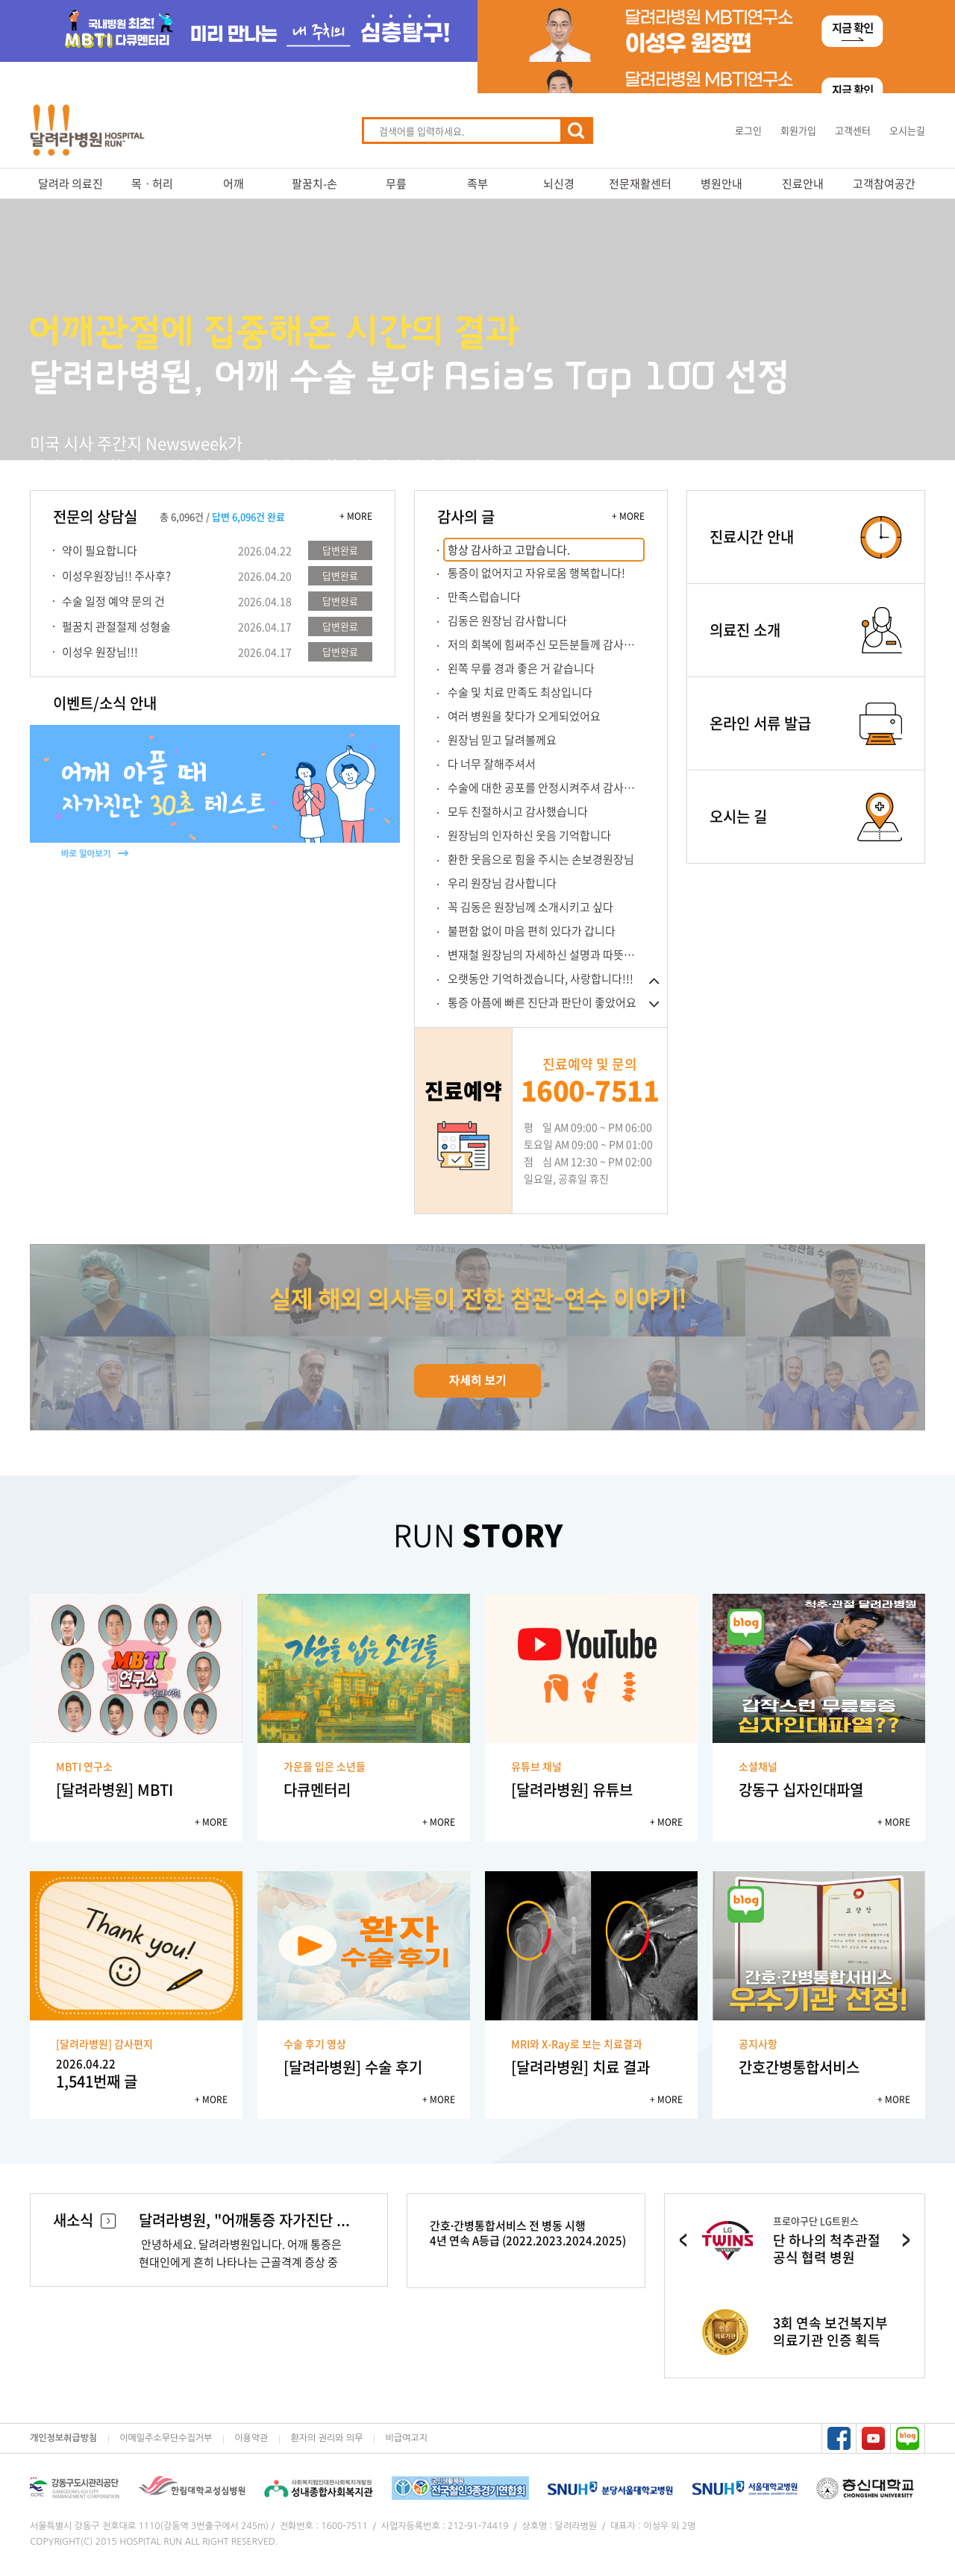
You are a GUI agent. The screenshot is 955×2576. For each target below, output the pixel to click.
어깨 (233, 183)
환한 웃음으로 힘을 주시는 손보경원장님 (541, 859)
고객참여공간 (884, 183)
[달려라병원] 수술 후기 (353, 2067)
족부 (477, 183)
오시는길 (907, 130)
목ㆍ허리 (152, 183)
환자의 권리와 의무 (326, 2438)
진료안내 (803, 183)
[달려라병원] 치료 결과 (580, 2067)
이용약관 (251, 2438)
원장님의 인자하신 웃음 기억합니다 (529, 835)
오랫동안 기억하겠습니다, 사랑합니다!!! (540, 978)
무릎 (396, 183)
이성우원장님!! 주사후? (116, 576)
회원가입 (798, 130)
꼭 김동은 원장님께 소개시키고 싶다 (530, 907)
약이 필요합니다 (99, 550)
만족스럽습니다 (484, 596)
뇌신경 (558, 183)
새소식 (84, 2220)
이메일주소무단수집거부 (165, 2438)
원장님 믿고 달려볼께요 (502, 740)
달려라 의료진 (70, 183)
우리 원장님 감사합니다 (502, 883)
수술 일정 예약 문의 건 (113, 601)
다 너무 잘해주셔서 (492, 763)
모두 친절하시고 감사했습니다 (518, 811)
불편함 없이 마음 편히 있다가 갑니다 (532, 931)
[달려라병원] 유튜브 (572, 1789)
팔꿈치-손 (314, 183)
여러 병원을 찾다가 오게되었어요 (524, 716)
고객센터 (853, 130)
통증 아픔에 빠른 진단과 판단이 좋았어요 (542, 1002)
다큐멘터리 (317, 1789)
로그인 (748, 130)
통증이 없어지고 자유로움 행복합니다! (536, 573)
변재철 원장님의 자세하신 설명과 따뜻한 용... (546, 954)
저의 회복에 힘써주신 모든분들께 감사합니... (546, 644)
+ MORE (355, 516)
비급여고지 (406, 2438)
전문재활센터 (640, 183)
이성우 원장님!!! (100, 652)
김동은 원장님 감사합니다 (507, 620)
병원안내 (721, 183)
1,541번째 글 (136, 2073)
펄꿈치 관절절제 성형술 (116, 626)
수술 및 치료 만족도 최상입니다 (520, 692)
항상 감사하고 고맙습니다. (509, 549)
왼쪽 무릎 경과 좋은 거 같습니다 (521, 668)
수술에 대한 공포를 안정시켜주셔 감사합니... (546, 787)
